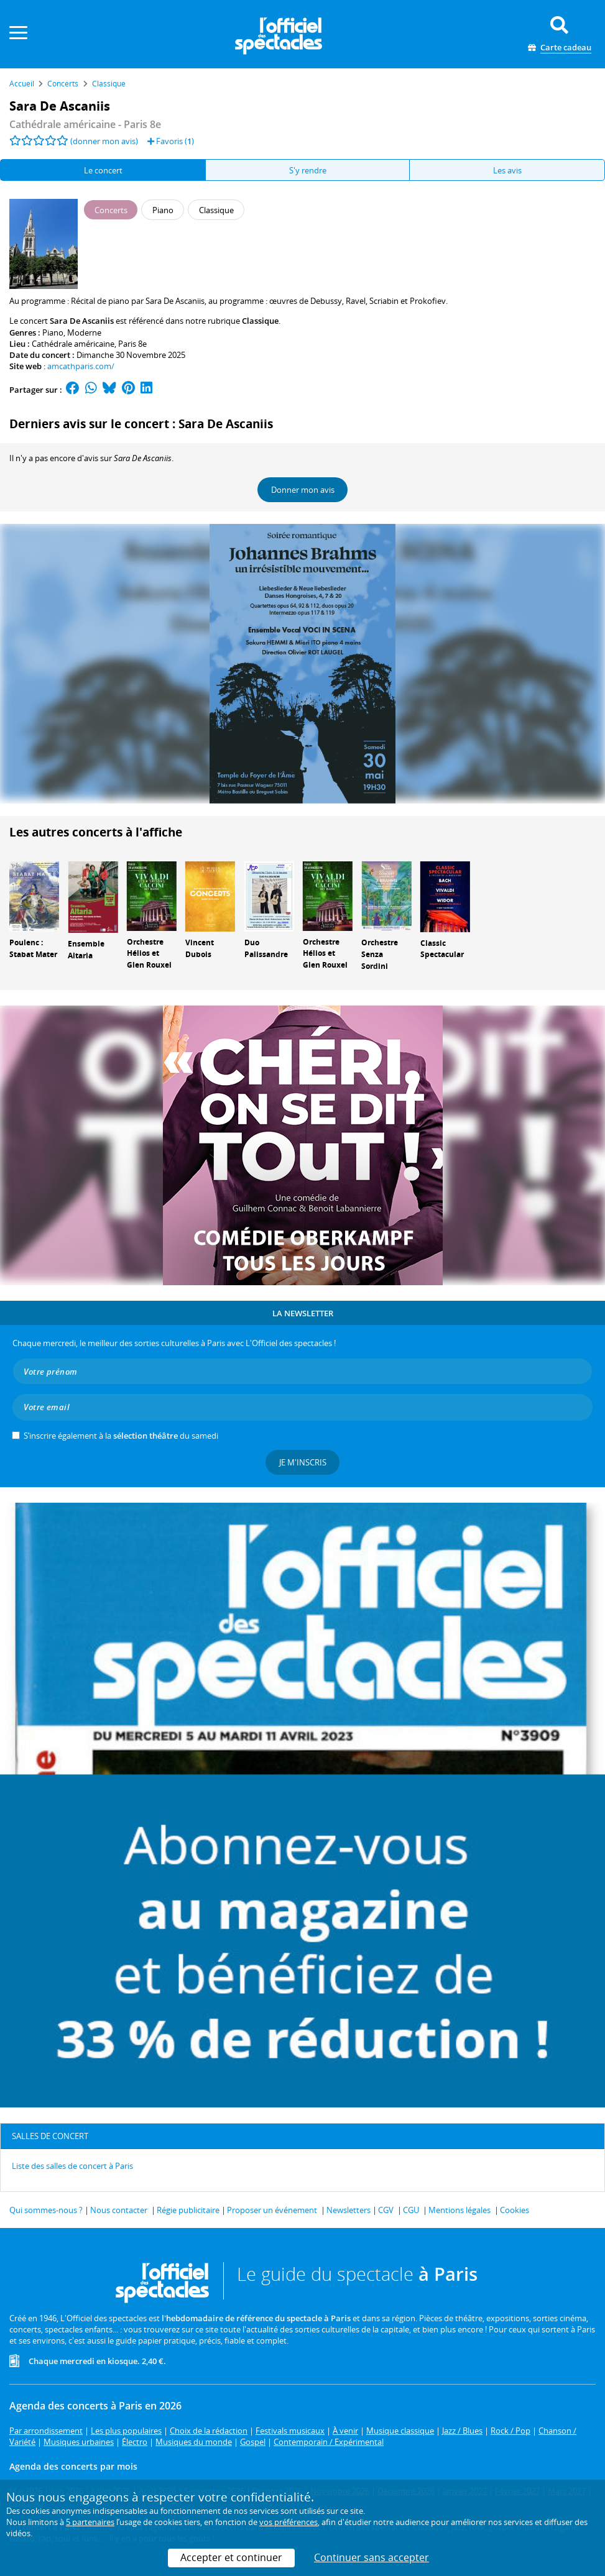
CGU (411, 2210)
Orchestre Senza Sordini (379, 954)
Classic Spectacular (442, 949)
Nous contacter (118, 2210)
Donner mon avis (303, 489)
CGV (386, 2210)
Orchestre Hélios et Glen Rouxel (149, 954)
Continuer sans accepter (371, 2557)
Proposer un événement (272, 2210)
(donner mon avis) (104, 141)
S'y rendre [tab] (307, 170)
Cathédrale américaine (73, 343)
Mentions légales (459, 2210)
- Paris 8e (85, 124)
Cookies (514, 2210)
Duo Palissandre (266, 948)
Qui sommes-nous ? (46, 2210)
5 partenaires (90, 2522)
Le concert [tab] (103, 170)
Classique (260, 320)
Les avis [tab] (507, 170)
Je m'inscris (302, 1462)
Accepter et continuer (231, 2557)
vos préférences (288, 2522)
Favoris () (170, 141)
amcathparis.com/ (80, 366)
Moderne (84, 332)
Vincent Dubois (199, 948)
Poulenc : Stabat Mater (33, 948)
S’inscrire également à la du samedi (121, 1435)
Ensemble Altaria (86, 949)
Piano (52, 332)
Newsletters (348, 2210)
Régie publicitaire (188, 2210)
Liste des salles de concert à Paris (72, 2165)
